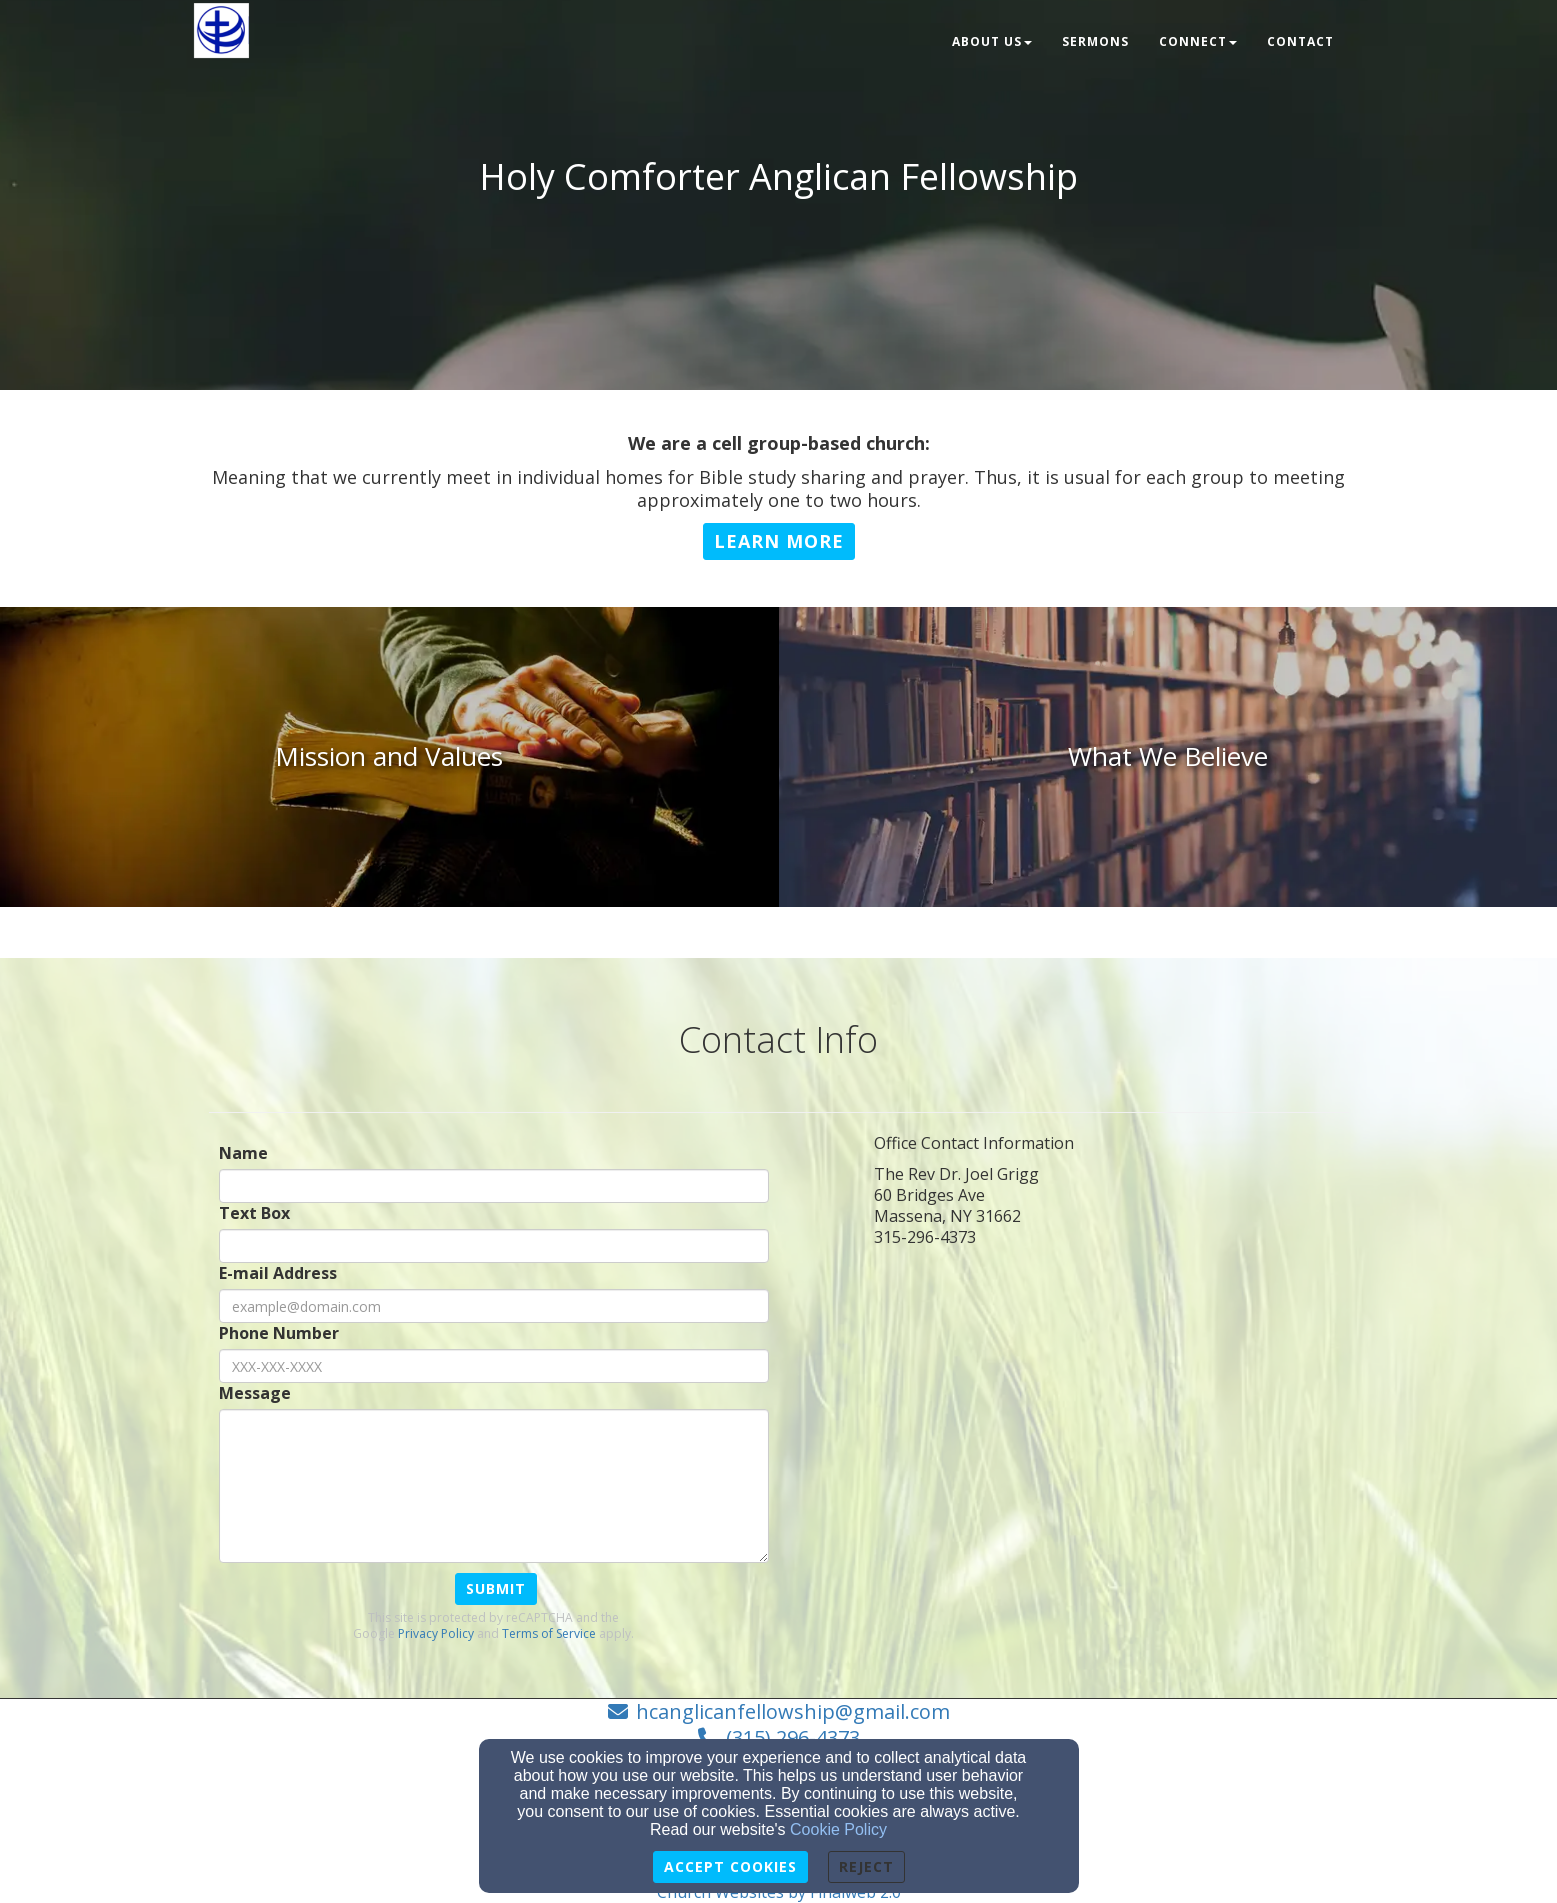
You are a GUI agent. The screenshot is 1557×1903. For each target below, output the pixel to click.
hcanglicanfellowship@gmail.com (793, 1711)
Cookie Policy (838, 1829)
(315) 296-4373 (793, 1737)
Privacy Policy (436, 1633)
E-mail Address (278, 1273)
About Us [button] (992, 41)
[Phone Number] (494, 1366)
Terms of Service (549, 1633)
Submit (496, 1588)
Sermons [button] (1095, 41)
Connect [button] (1198, 41)
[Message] (494, 1486)
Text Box (254, 1213)
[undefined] (389, 757)
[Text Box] (494, 1246)
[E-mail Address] (494, 1306)
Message (255, 1393)
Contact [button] (1300, 41)
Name (243, 1153)
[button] (779, 542)
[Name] (494, 1186)
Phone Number (279, 1333)
